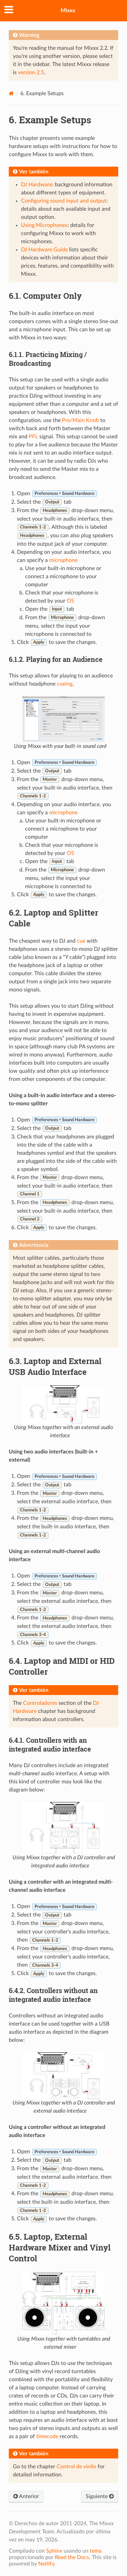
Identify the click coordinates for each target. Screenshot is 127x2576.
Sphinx (54, 2551)
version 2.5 (31, 72)
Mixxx (68, 10)
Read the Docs (72, 2557)
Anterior (26, 2496)
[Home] (11, 93)
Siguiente (100, 2496)
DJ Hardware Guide (44, 249)
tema (96, 2551)
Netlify (46, 2564)
